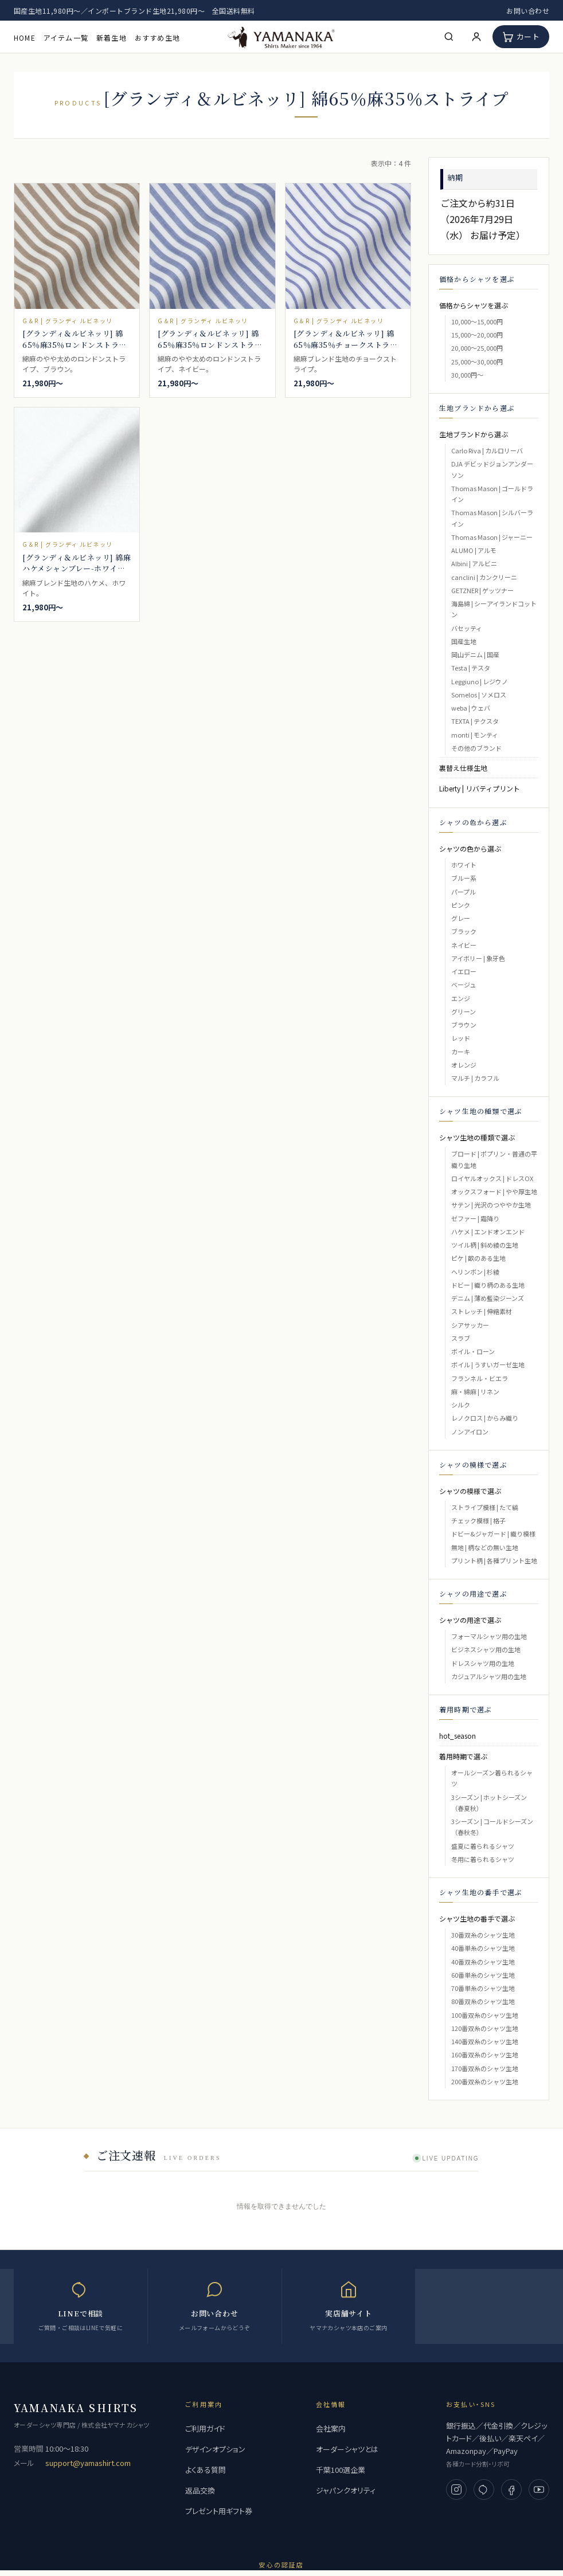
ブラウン (463, 1024)
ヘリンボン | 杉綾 (475, 1271)
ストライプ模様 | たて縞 (484, 1507)
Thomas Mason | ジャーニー (492, 537)
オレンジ (463, 1064)
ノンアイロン (469, 1431)
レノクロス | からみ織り (484, 1417)
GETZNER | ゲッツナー (482, 590)
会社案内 (331, 2428)
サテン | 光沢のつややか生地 (491, 1204)
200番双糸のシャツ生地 (484, 2081)
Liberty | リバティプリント (479, 788)
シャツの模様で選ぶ (470, 1491)
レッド (460, 1037)
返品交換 (200, 2490)
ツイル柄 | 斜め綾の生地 (484, 1244)
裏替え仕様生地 (463, 768)
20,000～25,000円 (477, 347)
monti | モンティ (474, 734)
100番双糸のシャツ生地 (484, 2015)
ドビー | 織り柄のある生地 (488, 1284)
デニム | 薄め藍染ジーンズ (487, 1298)
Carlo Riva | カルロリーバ (487, 450)
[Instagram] (456, 2489)
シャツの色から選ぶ (470, 848)
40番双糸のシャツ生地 (483, 1961)
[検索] (448, 36)
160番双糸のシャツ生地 (484, 2054)
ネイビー (463, 945)
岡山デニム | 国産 (475, 654)
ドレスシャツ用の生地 (482, 1663)
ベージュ (463, 984)
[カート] (520, 36)
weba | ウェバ (470, 707)
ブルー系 (463, 878)
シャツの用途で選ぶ (470, 1620)
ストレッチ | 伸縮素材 (481, 1311)
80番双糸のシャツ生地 (483, 2001)
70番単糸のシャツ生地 (483, 1988)
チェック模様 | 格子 (478, 1520)
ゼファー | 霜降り (475, 1218)
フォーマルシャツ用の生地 (489, 1636)
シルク (460, 1404)
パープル (463, 891)
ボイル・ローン (473, 1351)
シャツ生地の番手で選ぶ (477, 1918)
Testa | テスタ (470, 667)
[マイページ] (476, 36)
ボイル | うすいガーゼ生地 (488, 1364)
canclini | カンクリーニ (484, 577)
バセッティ (466, 628)
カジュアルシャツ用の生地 (488, 1676)
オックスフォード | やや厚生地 (494, 1191)
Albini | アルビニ (474, 563)
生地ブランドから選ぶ (473, 434)
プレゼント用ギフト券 (218, 2511)
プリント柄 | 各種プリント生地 (494, 1560)
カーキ (460, 1051)
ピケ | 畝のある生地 (478, 1257)
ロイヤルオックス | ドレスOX (492, 1178)
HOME (25, 37)
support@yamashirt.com (88, 2462)
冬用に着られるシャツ (482, 1859)
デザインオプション (215, 2449)
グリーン (463, 1011)
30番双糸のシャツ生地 (483, 1934)
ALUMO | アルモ (473, 550)
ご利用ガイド (205, 2428)
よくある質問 (205, 2469)
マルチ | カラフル (475, 1078)
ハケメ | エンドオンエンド (488, 1231)
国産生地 (463, 641)
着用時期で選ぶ (463, 1756)
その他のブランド (476, 747)
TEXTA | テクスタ (475, 721)
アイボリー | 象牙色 (478, 958)
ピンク (460, 904)
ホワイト (463, 864)
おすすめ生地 (157, 37)
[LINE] (484, 2489)
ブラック (463, 931)
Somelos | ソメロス (478, 694)
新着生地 (111, 37)
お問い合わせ (527, 10)
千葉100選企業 (340, 2469)
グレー (460, 918)
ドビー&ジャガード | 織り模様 (493, 1533)
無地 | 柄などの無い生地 (484, 1547)
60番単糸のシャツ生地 (483, 1974)
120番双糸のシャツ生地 (484, 2028)
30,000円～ (467, 374)
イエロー (463, 971)
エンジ (460, 998)
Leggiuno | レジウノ (479, 681)
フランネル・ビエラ (479, 1378)
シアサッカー (470, 1325)
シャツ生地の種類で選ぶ (477, 1137)
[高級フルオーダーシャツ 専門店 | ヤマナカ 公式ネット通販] (281, 36)
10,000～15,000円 (477, 321)
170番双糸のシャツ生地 (484, 2068)
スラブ (460, 1338)
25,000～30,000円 (477, 361)
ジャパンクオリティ (346, 2490)
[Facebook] (511, 2489)
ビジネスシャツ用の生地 (486, 1649)
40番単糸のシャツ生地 (483, 1947)
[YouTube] (539, 2489)
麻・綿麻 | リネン (475, 1391)
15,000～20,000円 (477, 334)
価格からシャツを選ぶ (473, 305)
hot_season (457, 1735)
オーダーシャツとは (347, 2449)
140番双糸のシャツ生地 (484, 2041)
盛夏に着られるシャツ (482, 1845)
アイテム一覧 (66, 37)
